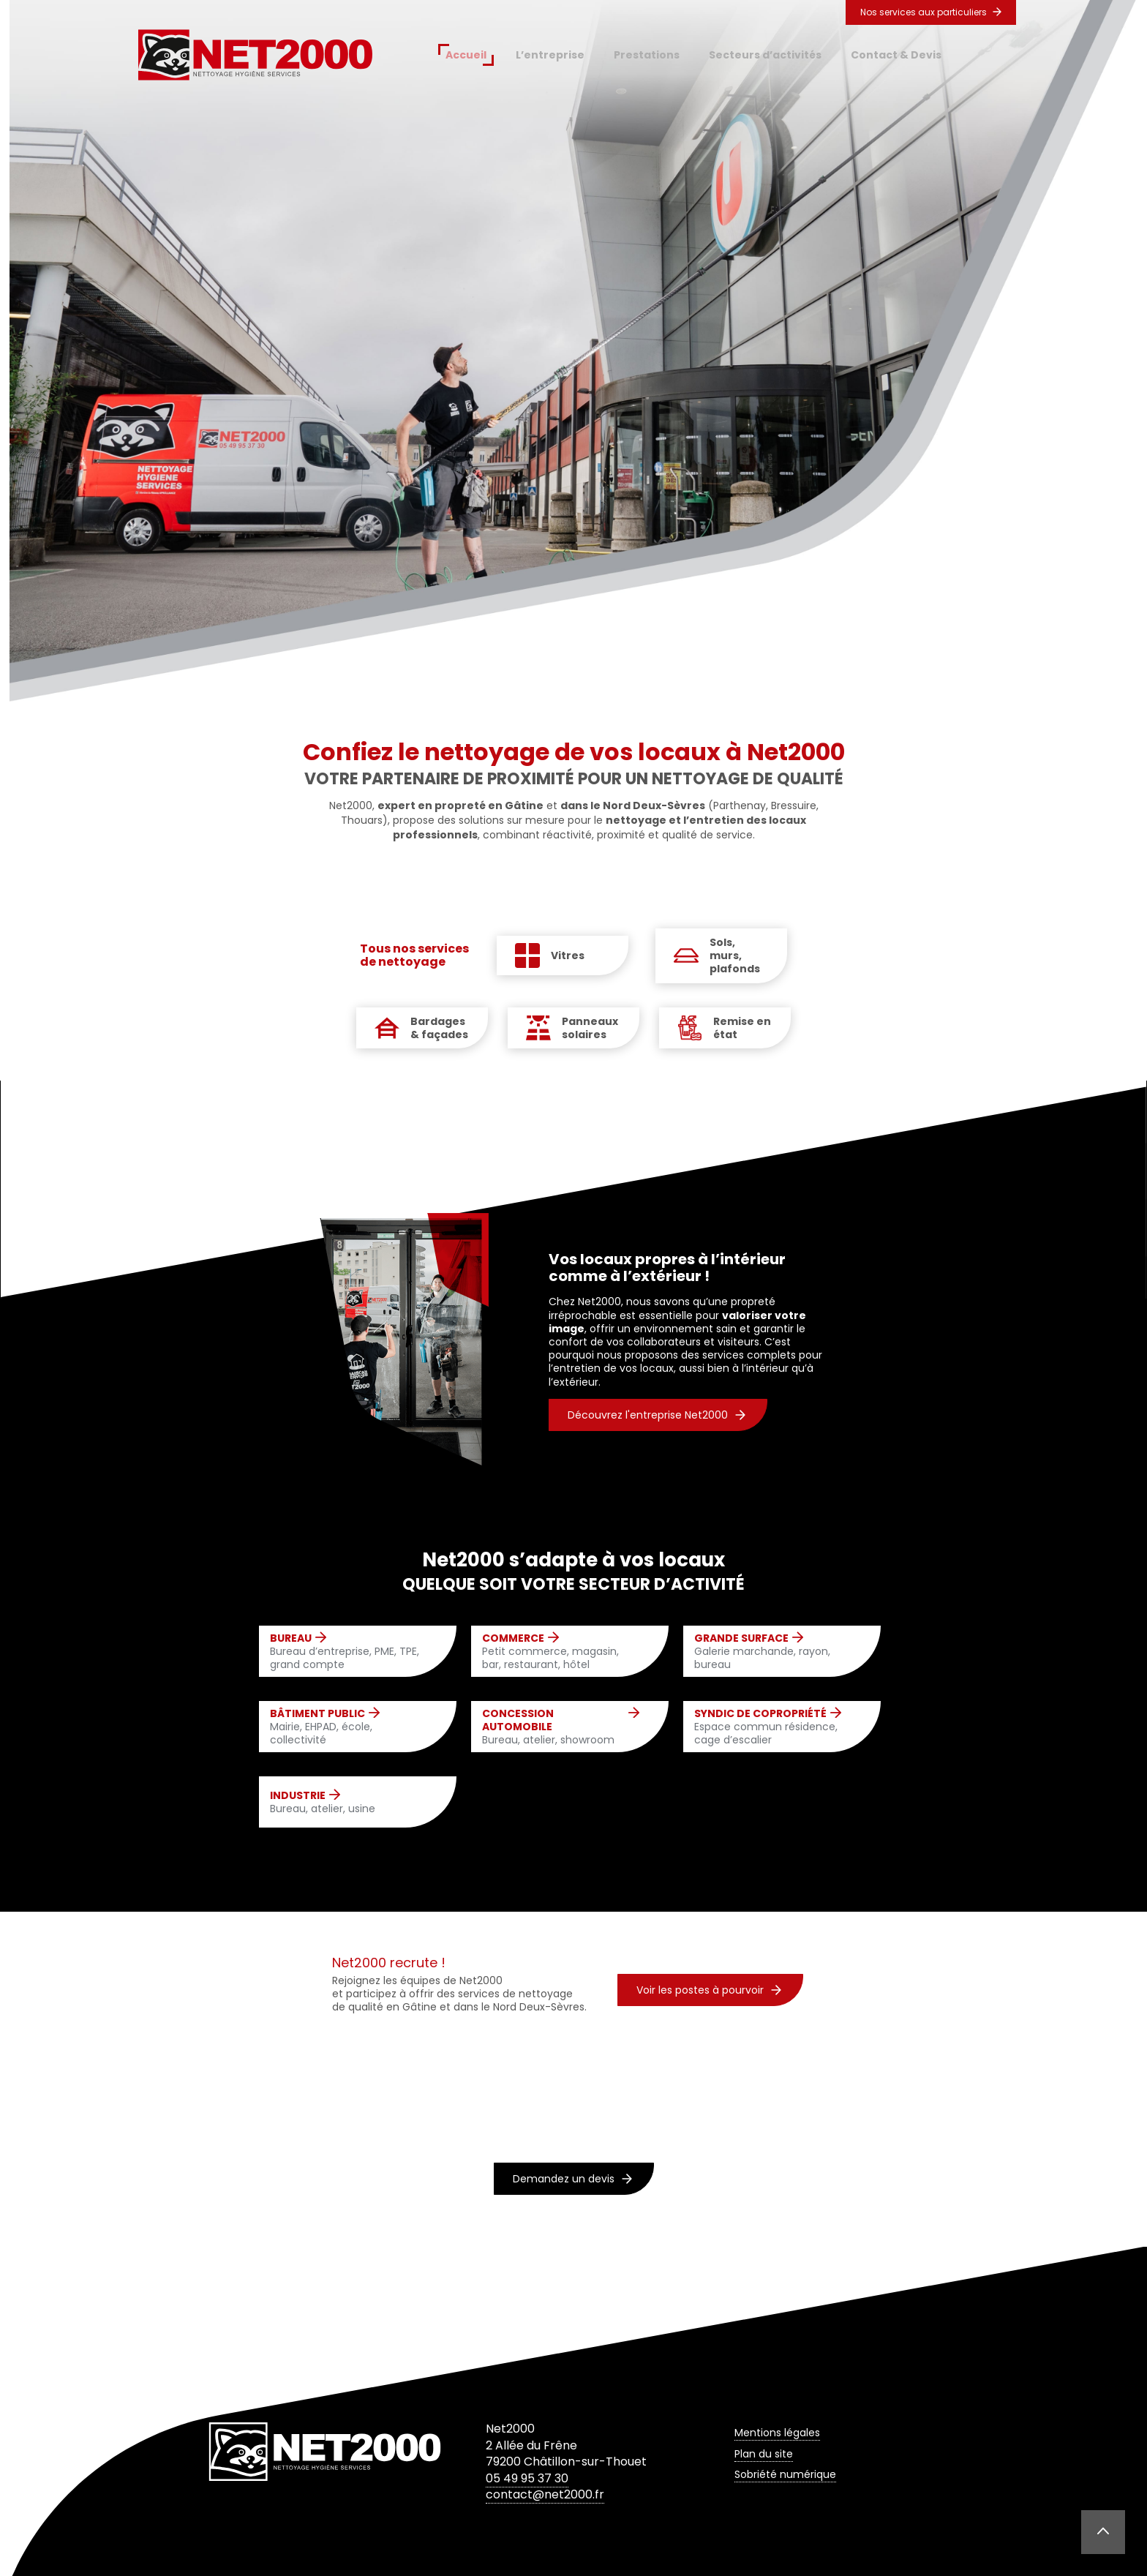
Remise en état (742, 1028)
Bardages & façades (439, 1028)
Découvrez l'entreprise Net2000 (656, 1415)
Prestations (647, 55)
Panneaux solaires (590, 1028)
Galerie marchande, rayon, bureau (772, 1651)
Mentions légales (777, 2432)
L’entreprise (550, 55)
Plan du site (763, 2454)
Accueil (465, 55)
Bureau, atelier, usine (322, 1802)
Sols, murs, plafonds (735, 956)
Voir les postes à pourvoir (708, 1990)
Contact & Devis (896, 55)
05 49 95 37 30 (527, 2478)
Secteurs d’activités (765, 55)
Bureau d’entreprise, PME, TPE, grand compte (348, 1651)
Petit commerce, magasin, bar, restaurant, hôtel (560, 1651)
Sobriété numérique (785, 2474)
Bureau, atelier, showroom (560, 1727)
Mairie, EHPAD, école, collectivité (348, 1727)
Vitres (567, 955)
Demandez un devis (572, 2178)
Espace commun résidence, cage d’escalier (772, 1727)
